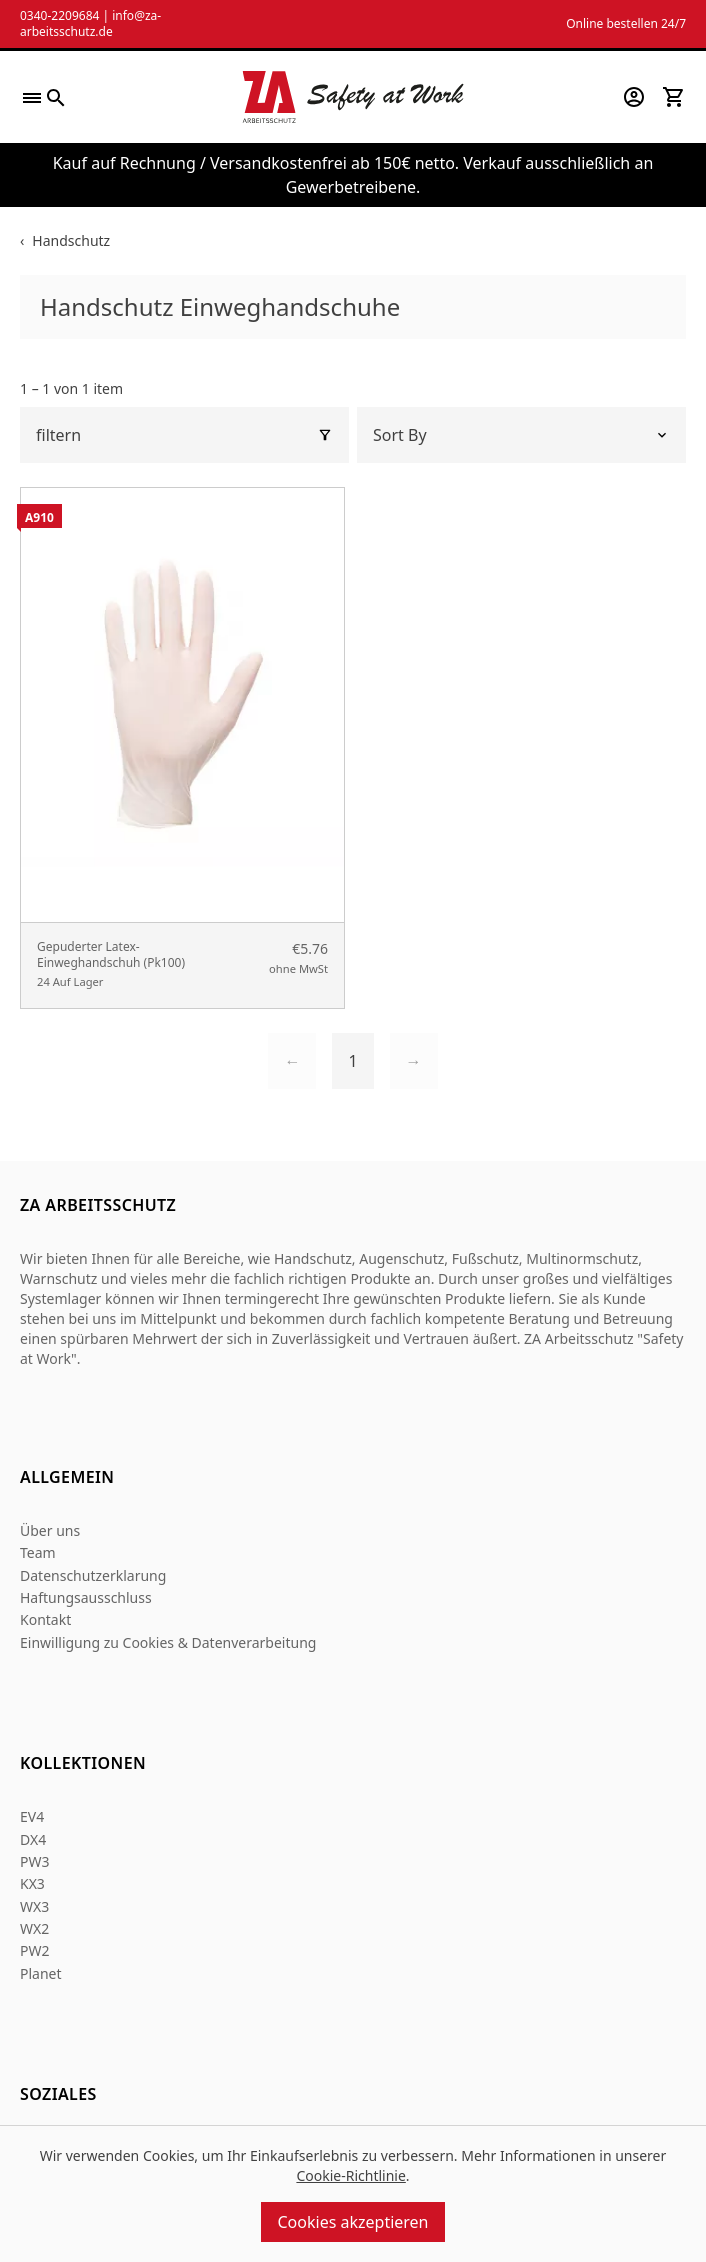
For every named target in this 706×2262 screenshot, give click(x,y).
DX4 (33, 1839)
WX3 (34, 1906)
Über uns (50, 1530)
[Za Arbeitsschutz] (353, 97)
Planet (41, 1973)
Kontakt (45, 1619)
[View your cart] (674, 97)
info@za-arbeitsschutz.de (90, 23)
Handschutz (71, 240)
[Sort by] (521, 435)
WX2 (34, 1928)
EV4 (32, 1816)
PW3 (35, 1861)
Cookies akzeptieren (352, 2222)
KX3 (32, 1883)
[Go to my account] (634, 97)
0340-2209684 (59, 15)
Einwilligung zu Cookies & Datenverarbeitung (168, 1642)
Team (38, 1552)
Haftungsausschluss (86, 1597)
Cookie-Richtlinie (350, 2175)
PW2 (35, 1950)
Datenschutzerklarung (93, 1575)
